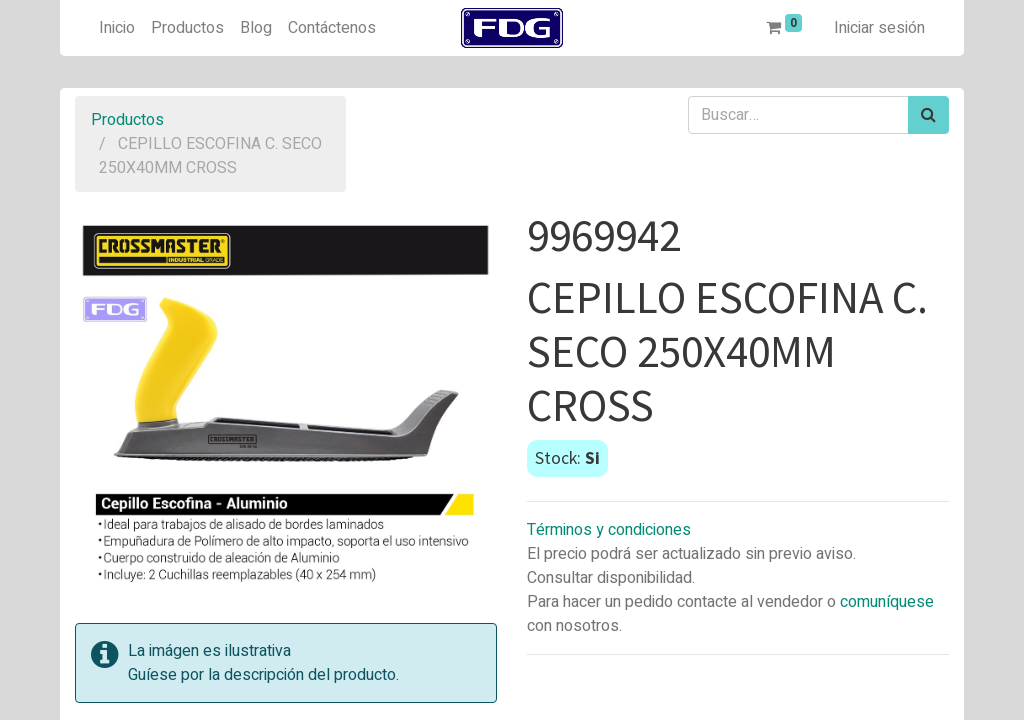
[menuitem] (117, 28)
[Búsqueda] (928, 115)
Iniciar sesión (879, 28)
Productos (127, 120)
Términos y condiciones (609, 530)
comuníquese (887, 602)
